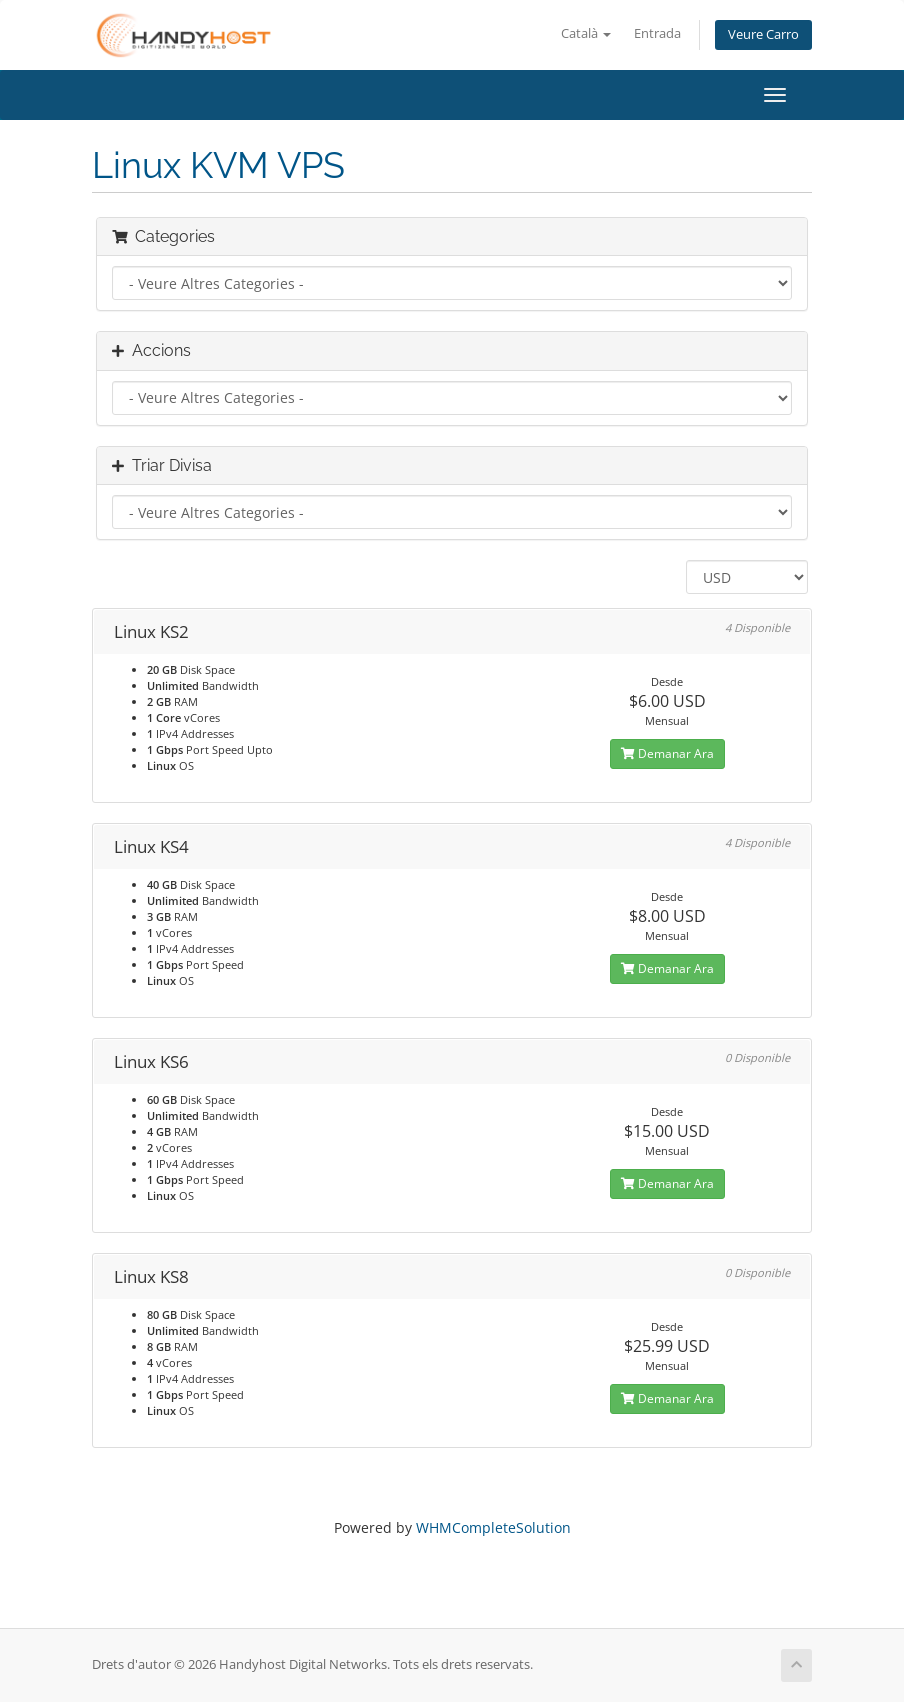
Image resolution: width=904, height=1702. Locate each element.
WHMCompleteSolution (493, 1527)
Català (586, 33)
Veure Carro (763, 34)
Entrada (657, 33)
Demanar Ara (667, 753)
